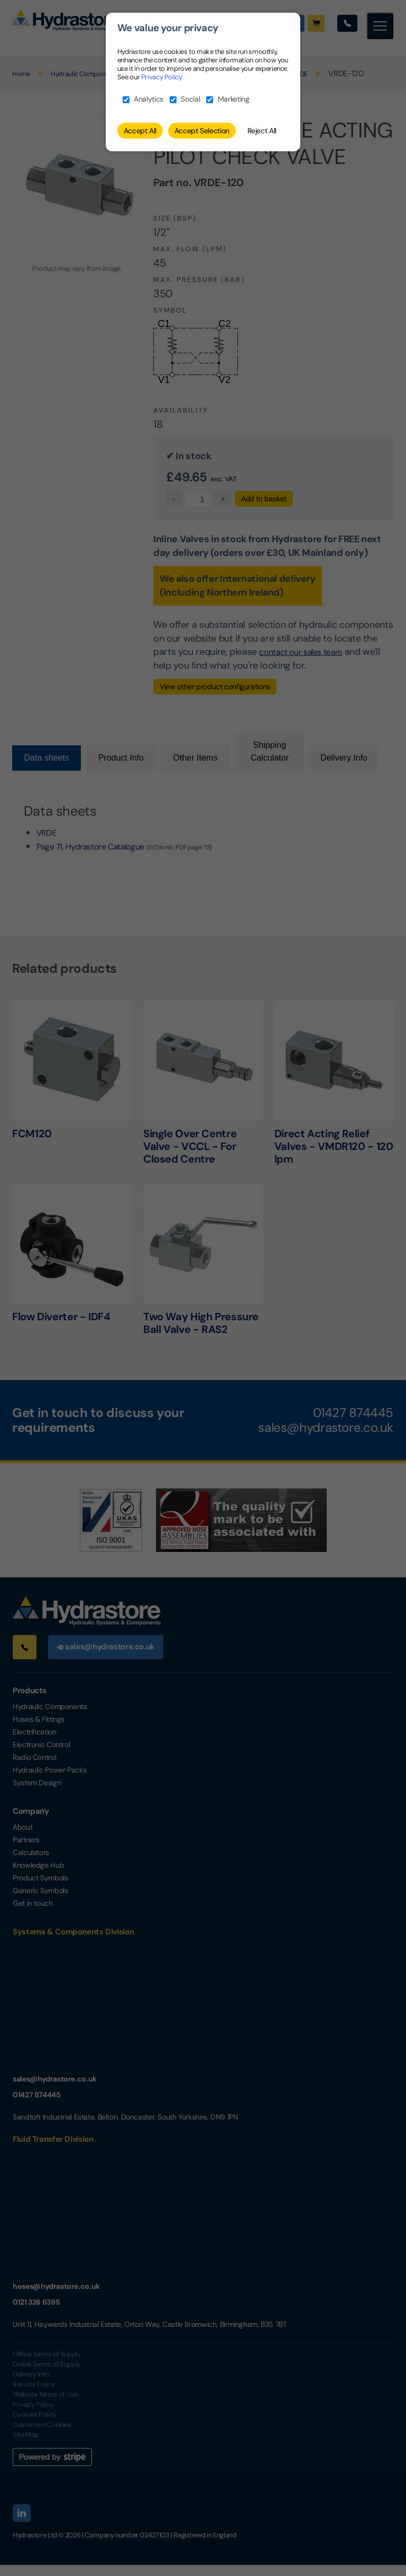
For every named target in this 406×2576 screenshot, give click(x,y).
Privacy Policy (161, 76)
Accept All (140, 130)
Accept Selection (201, 130)
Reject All (261, 130)
